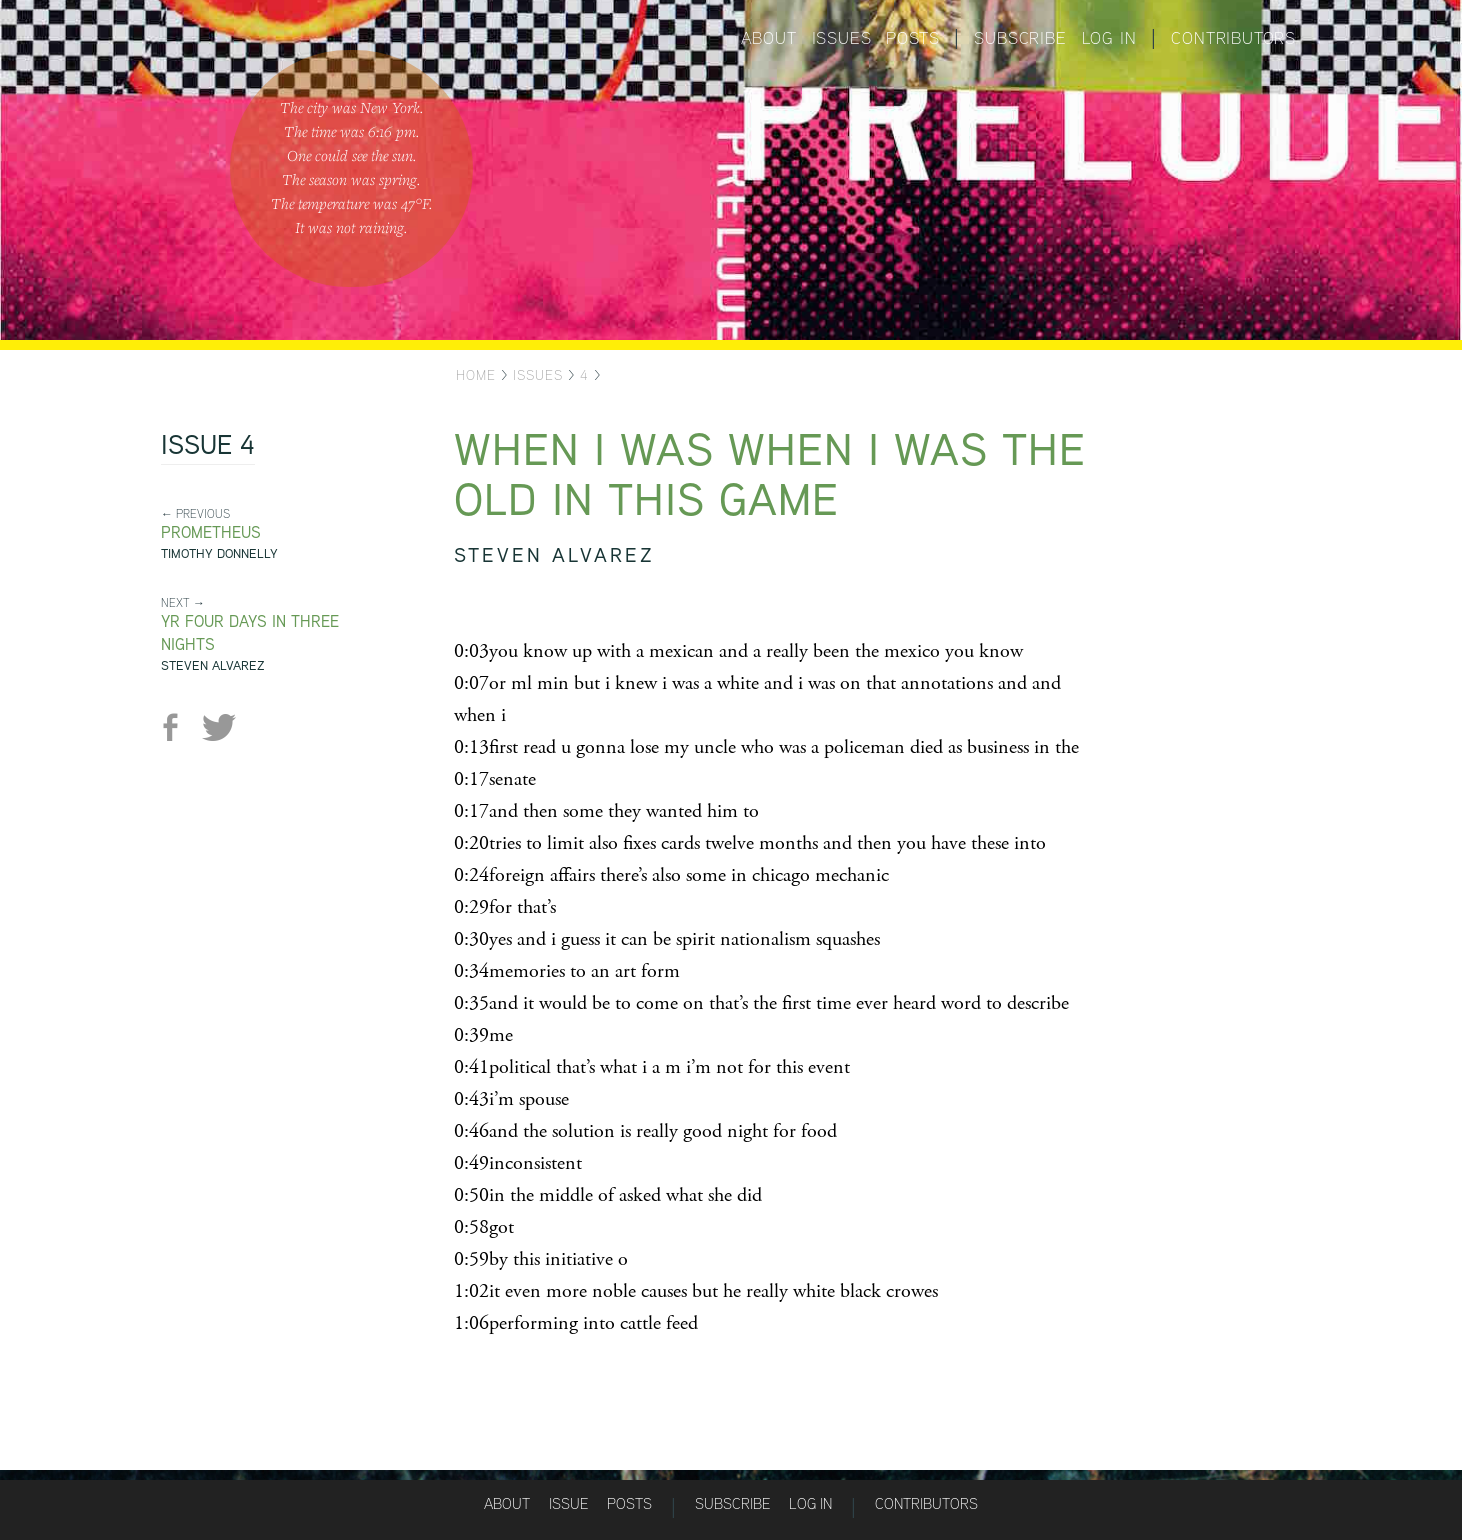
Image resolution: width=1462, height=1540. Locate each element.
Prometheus (211, 532)
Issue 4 (208, 447)
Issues (842, 38)
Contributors (1233, 38)
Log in (1109, 38)
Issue (568, 1503)
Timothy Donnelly (219, 553)
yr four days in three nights (250, 633)
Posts (912, 38)
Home (476, 375)
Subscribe (1020, 38)
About (769, 38)
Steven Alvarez (213, 665)
